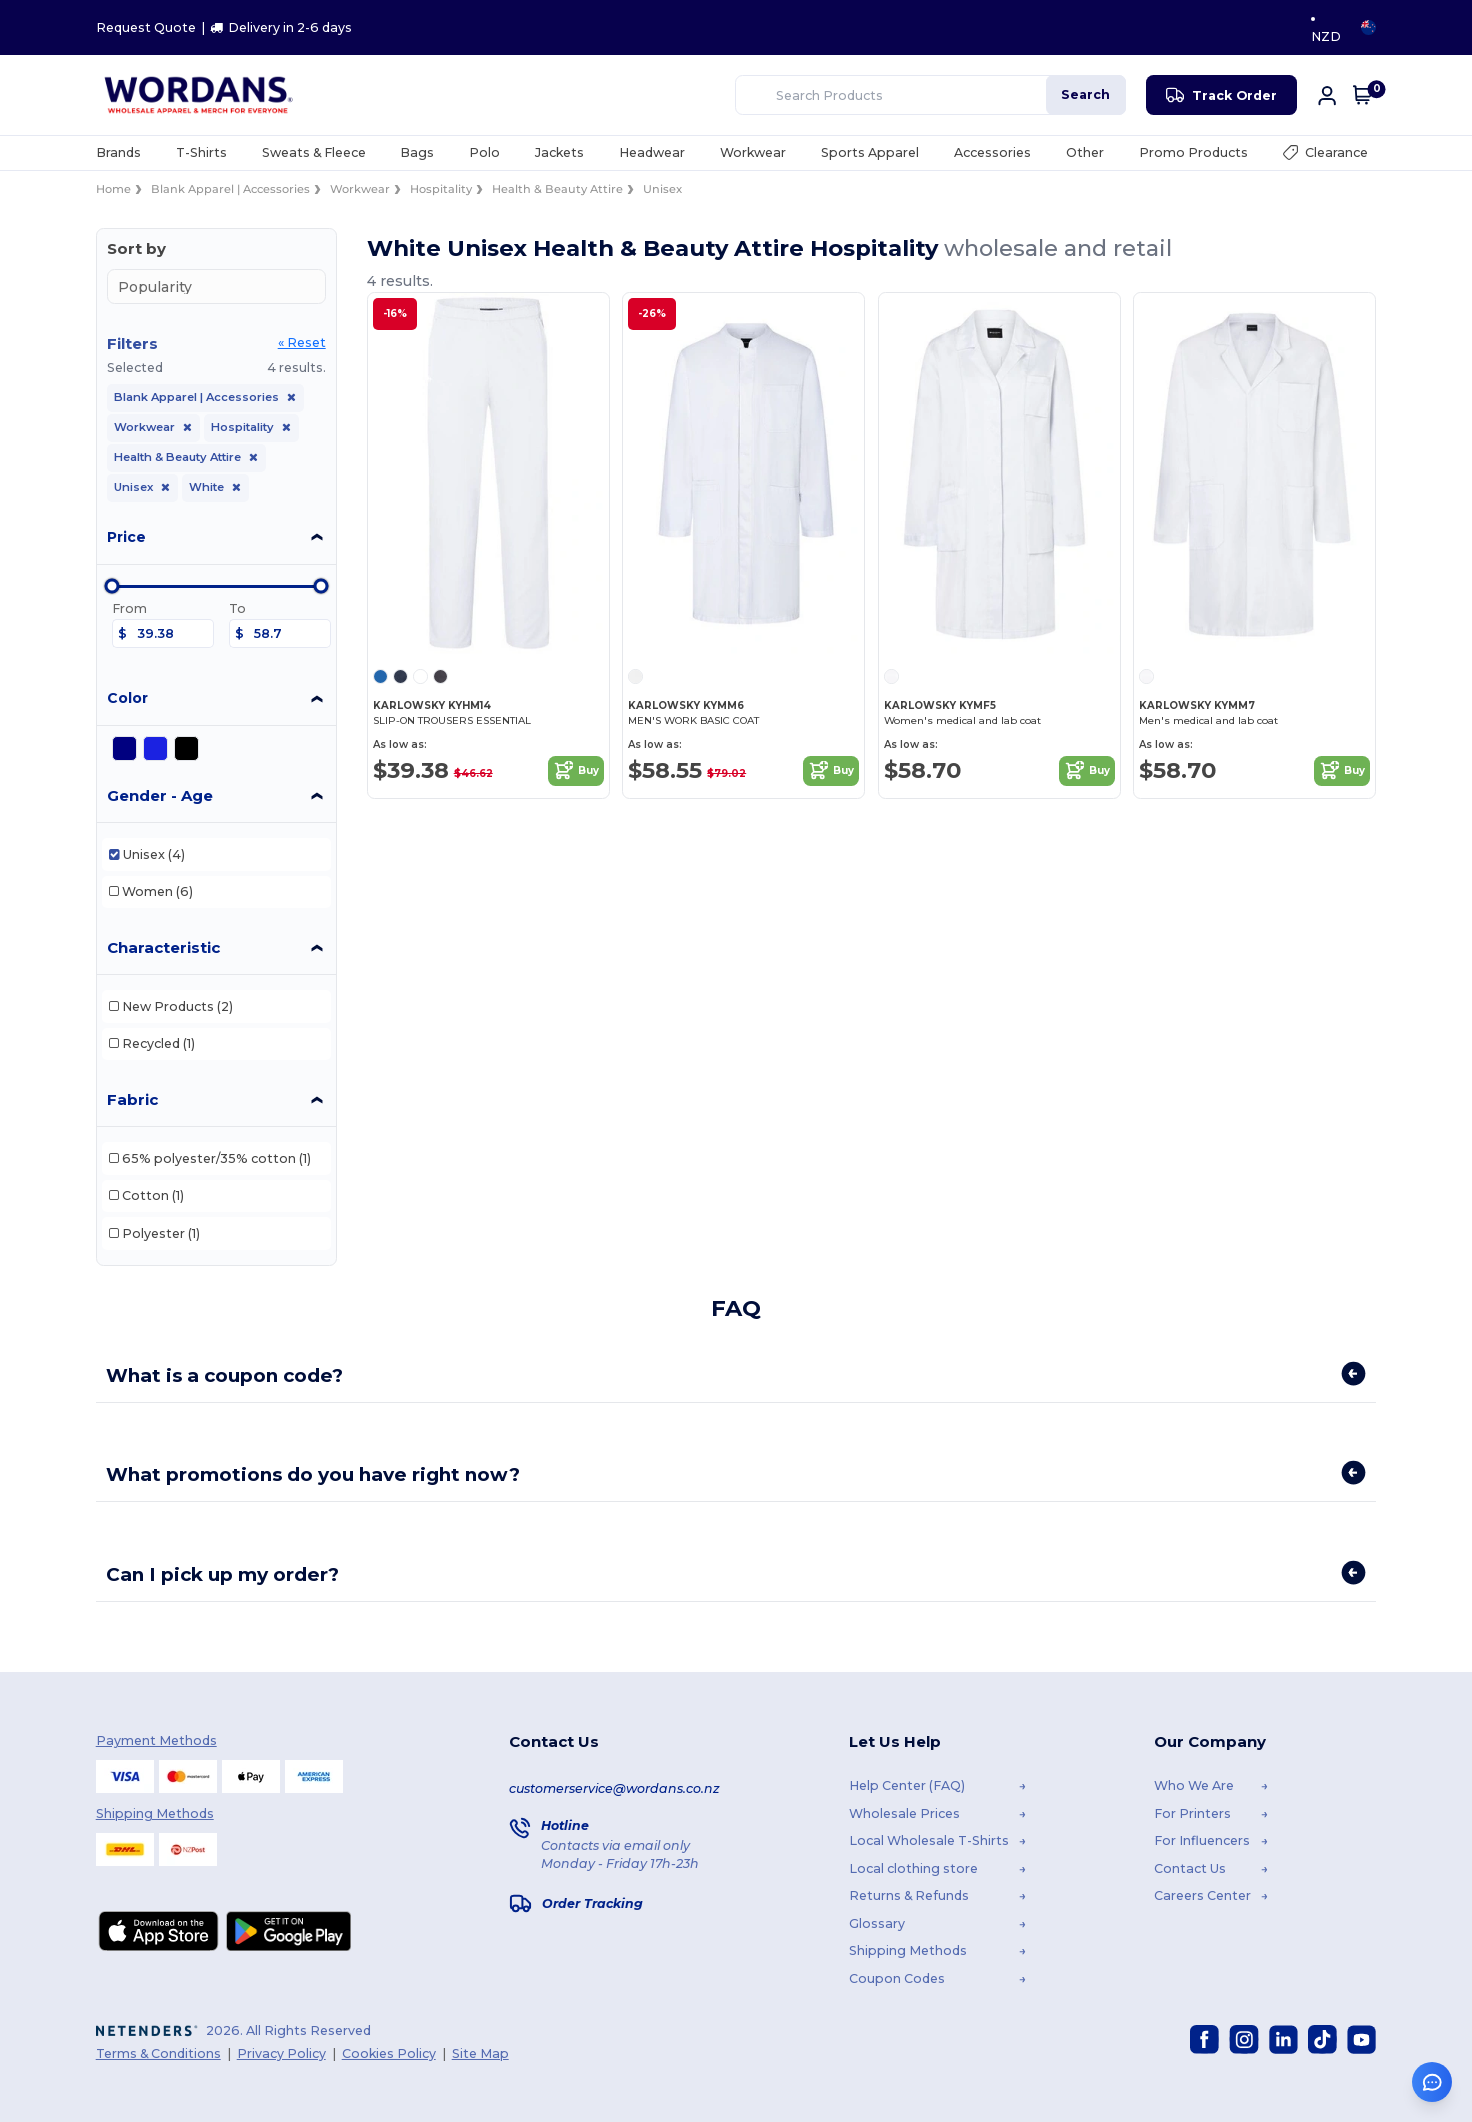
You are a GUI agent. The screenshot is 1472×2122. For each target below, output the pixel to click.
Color (127, 698)
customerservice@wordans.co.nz (614, 1787)
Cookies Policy (389, 2052)
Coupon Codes (897, 1977)
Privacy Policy (281, 2052)
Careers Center (1202, 1895)
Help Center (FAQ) (907, 1785)
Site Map (480, 2052)
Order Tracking (592, 1902)
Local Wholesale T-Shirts (929, 1840)
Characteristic (163, 947)
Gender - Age (160, 795)
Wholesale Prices (904, 1812)
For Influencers (1202, 1840)
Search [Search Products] (1085, 94)
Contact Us (1190, 1867)
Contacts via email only (615, 1845)
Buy (576, 771)
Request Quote (146, 27)
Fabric (132, 1099)
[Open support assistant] (1432, 2082)
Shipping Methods (908, 1950)
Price (126, 537)
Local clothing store (913, 1867)
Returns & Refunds (909, 1895)
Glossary (877, 1922)
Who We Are (1194, 1785)
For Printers (1192, 1812)
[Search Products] (863, 95)
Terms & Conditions (158, 2052)
